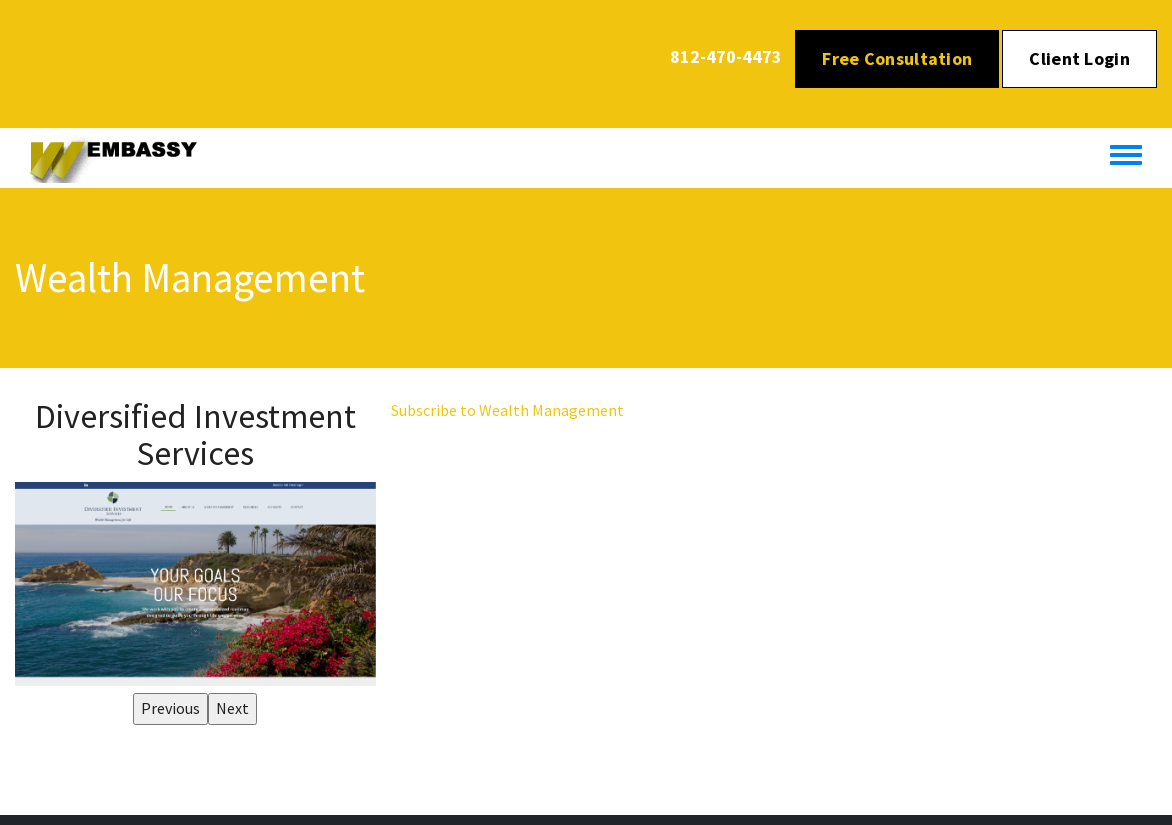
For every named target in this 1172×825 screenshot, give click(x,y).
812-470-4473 (726, 56)
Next (232, 708)
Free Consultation (897, 58)
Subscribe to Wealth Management (507, 410)
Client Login (1079, 58)
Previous (170, 708)
